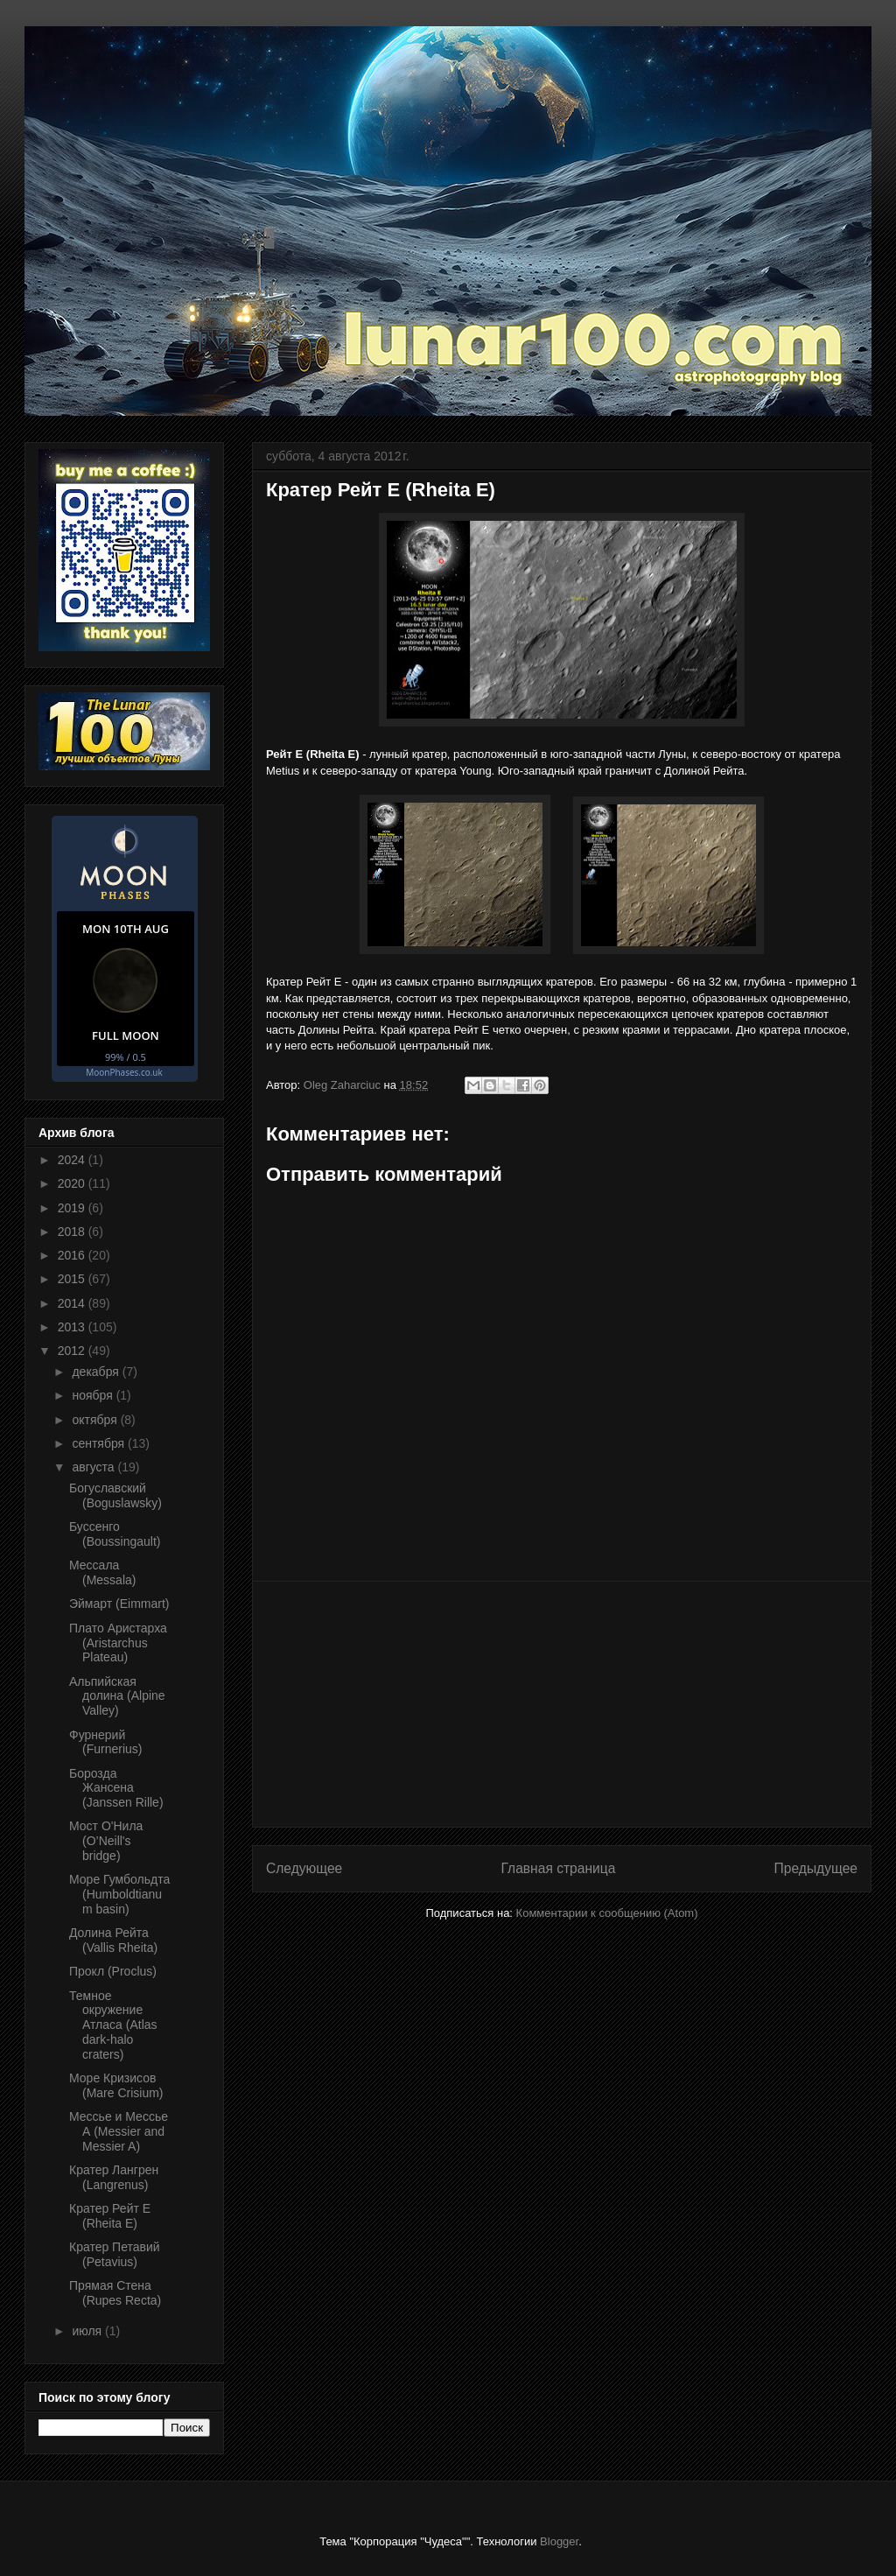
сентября (100, 1443)
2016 (73, 1255)
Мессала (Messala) (102, 1572)
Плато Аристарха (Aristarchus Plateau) (118, 1643)
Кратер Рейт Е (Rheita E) (109, 2215)
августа (94, 1467)
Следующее (304, 1868)
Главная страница (557, 1868)
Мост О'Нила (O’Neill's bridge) (106, 1841)
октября (96, 1420)
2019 (73, 1208)
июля (88, 2331)
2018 (73, 1232)
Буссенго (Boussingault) (115, 1534)
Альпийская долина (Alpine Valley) (117, 1696)
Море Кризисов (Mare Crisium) (116, 2085)
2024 (73, 1160)
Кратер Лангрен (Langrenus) (113, 2177)
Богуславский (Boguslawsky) (115, 1495)
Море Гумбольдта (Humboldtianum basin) (119, 1894)
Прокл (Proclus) (113, 1971)
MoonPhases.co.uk (124, 1072)
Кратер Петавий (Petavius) (114, 2254)
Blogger (559, 2541)
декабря (97, 1372)
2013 (73, 1327)
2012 (73, 1351)
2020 (73, 1183)
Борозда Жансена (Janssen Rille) (116, 1788)
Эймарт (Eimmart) (119, 1604)
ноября (94, 1395)
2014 (73, 1303)
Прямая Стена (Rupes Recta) (115, 2292)
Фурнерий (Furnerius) (105, 1742)
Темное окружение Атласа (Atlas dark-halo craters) (113, 2025)
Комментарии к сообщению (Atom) (607, 1913)
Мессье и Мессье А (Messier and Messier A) (118, 2131)
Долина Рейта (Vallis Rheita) (113, 1940)
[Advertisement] (561, 1704)
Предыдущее (816, 1868)
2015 (73, 1279)
